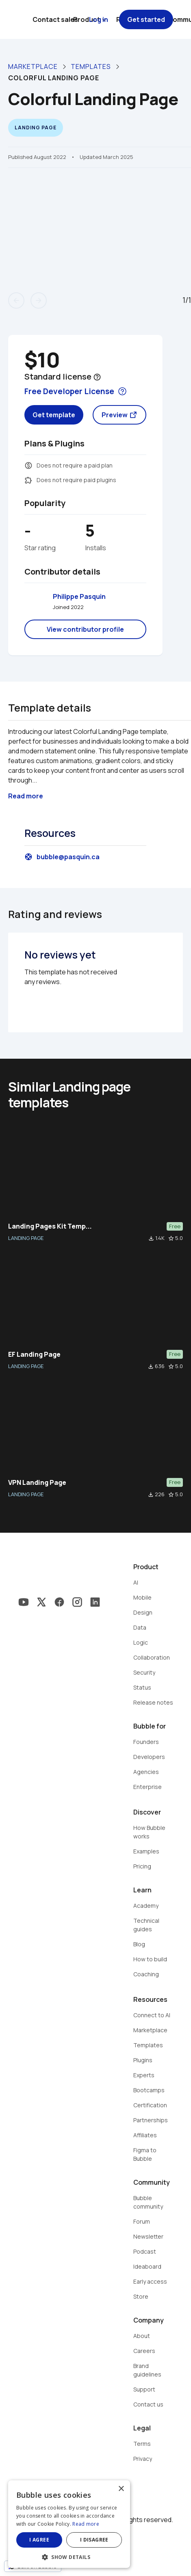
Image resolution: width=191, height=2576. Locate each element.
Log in (98, 19)
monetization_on (28, 465)
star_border (171, 1238)
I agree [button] (39, 2539)
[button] (69, 2556)
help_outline (97, 377)
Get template (54, 414)
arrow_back (16, 300)
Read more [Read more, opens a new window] (85, 2523)
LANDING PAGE (25, 1238)
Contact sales (55, 19)
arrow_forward (39, 300)
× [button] (121, 2489)
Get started (146, 19)
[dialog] (69, 2524)
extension (28, 480)
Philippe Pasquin (79, 596)
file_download (151, 1238)
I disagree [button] (94, 2539)
